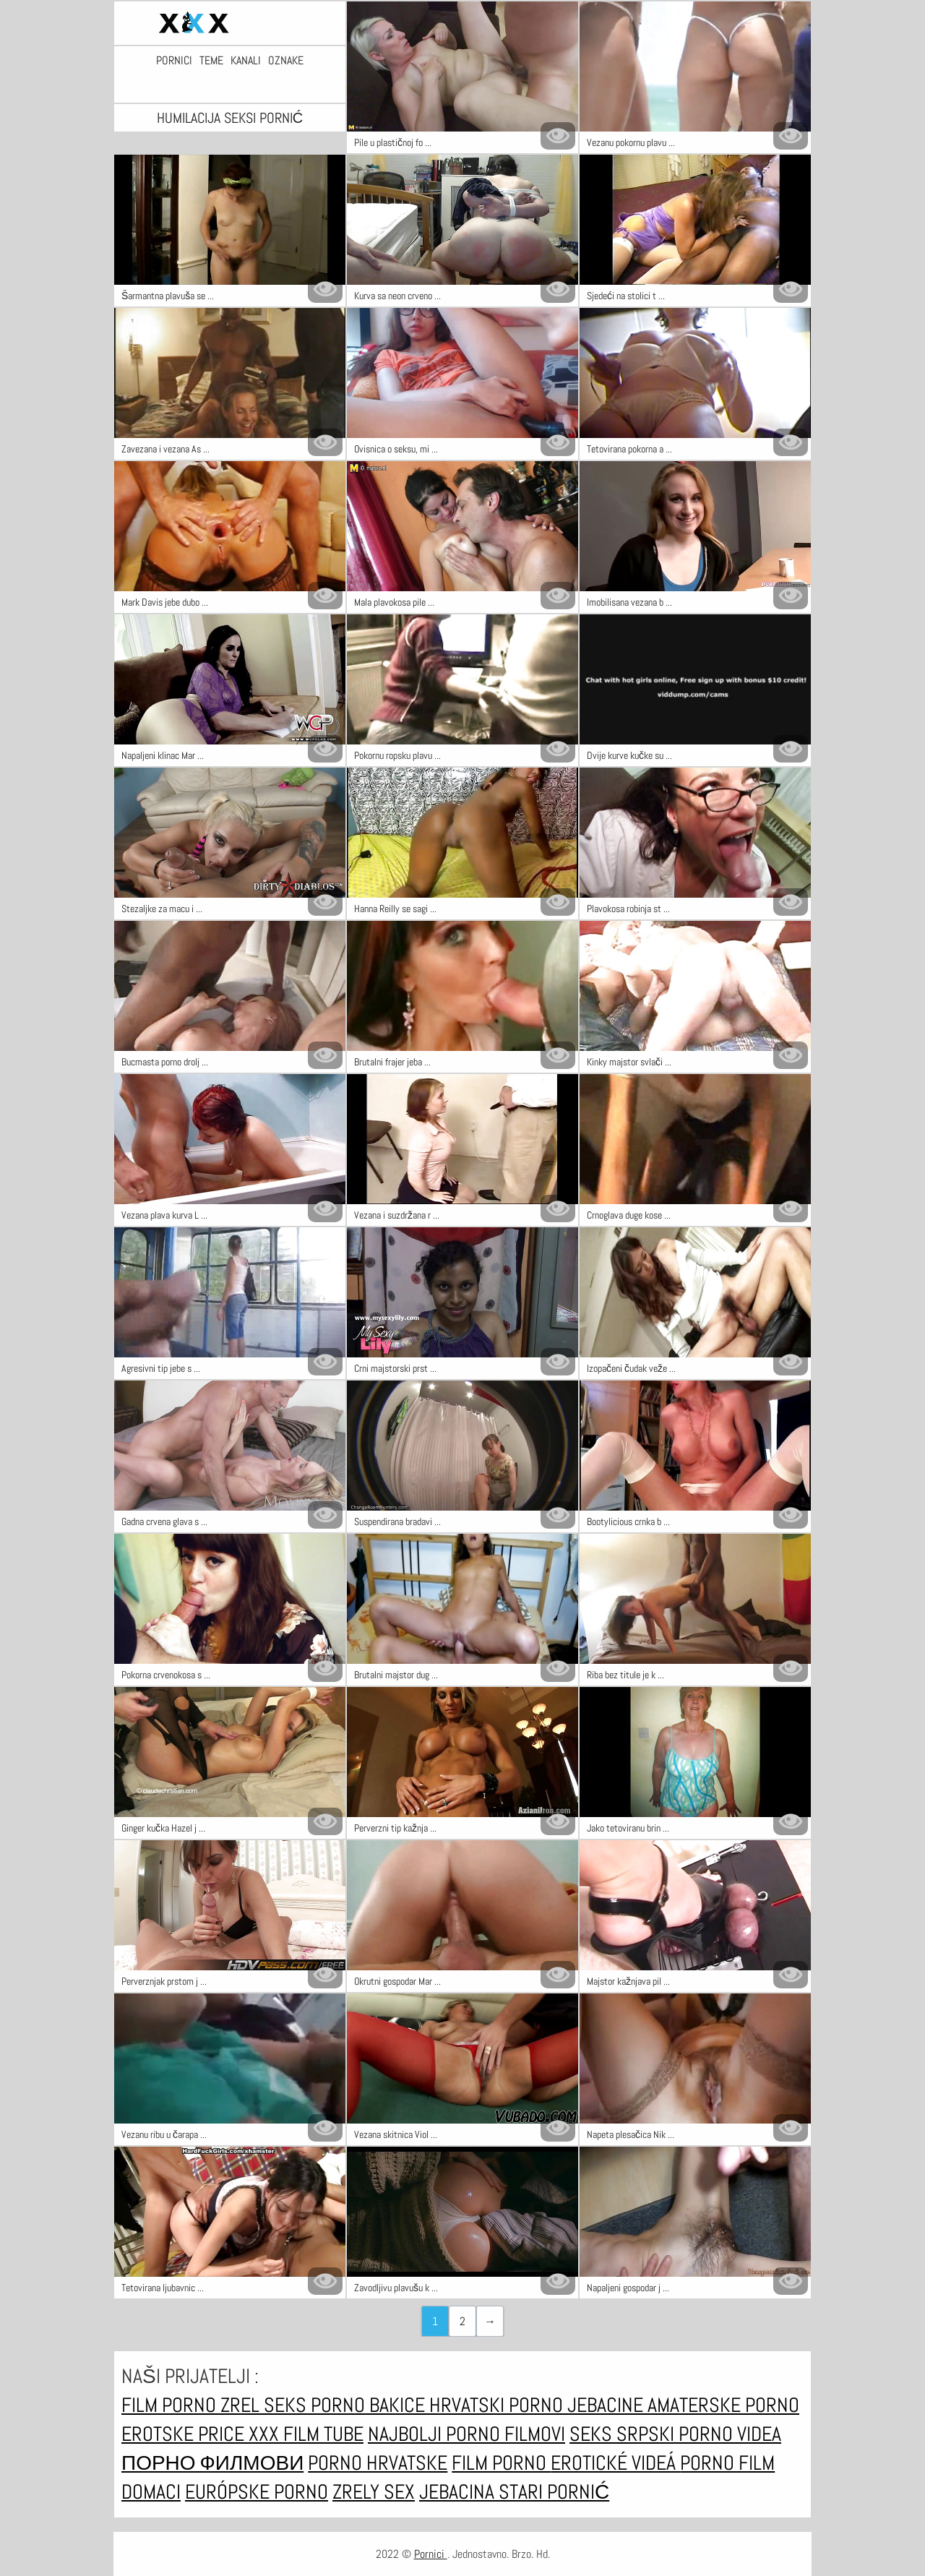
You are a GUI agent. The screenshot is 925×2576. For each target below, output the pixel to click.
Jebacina (459, 2491)
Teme (211, 60)
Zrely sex (373, 2491)
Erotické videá (615, 2463)
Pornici (174, 60)
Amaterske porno (723, 2405)
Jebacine (607, 2405)
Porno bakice (370, 2405)
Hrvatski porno (498, 2405)
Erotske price (185, 2434)
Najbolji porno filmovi (466, 2434)
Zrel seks (265, 2405)
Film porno (170, 2405)
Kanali (246, 60)
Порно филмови (212, 2463)
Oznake (286, 60)
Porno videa (730, 2434)
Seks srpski (624, 2434)
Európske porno (256, 2491)
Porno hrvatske (377, 2463)
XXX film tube (306, 2434)
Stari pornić (554, 2491)
